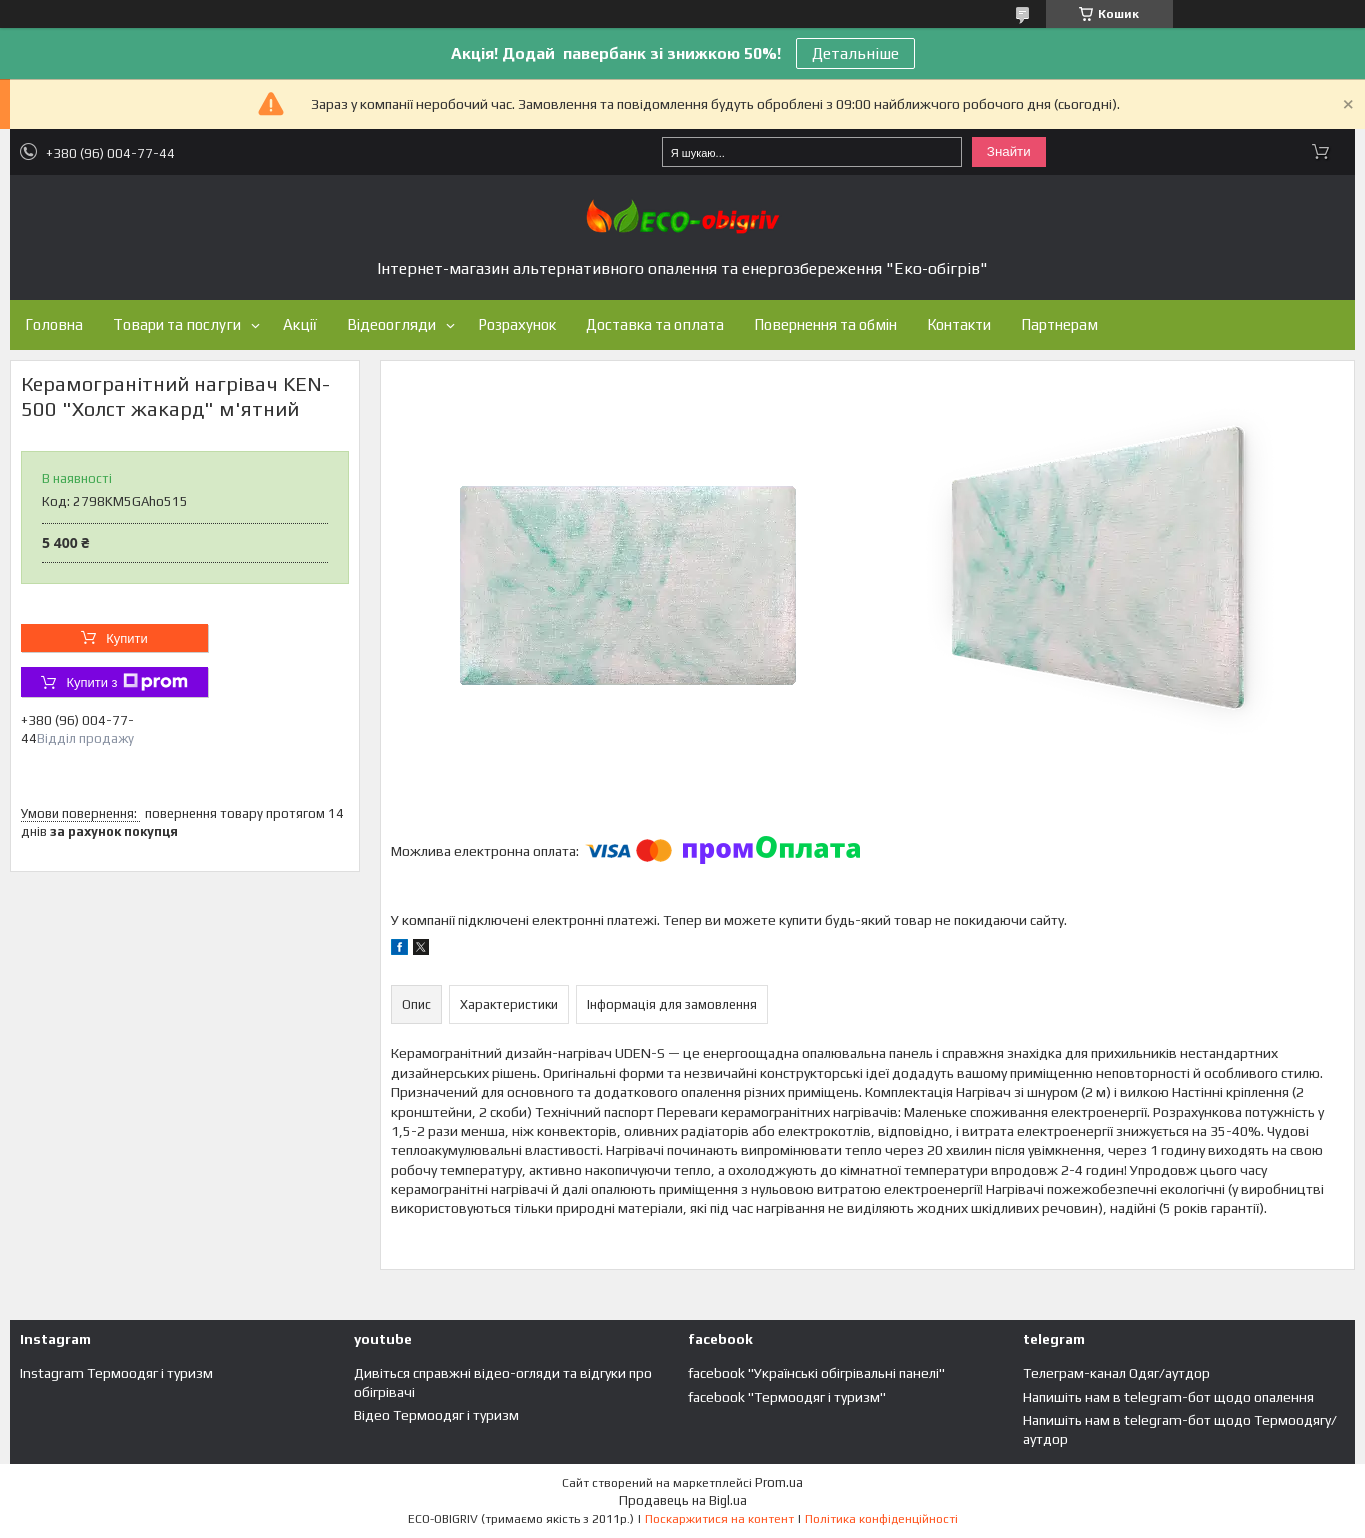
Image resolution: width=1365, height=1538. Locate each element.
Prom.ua (779, 1482)
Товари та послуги (177, 324)
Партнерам (1059, 324)
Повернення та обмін (825, 324)
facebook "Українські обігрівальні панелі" (816, 1373)
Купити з (126, 682)
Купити (127, 638)
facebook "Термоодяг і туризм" (787, 1397)
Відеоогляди (391, 324)
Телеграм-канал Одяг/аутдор (1116, 1373)
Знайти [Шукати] (1009, 151)
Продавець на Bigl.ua (683, 1500)
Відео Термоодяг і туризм (436, 1415)
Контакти (959, 324)
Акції (300, 324)
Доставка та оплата (655, 324)
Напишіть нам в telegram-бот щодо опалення (1168, 1397)
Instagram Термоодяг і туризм (116, 1373)
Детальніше (855, 53)
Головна (54, 324)
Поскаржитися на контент (719, 1519)
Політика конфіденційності (881, 1519)
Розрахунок (517, 324)
